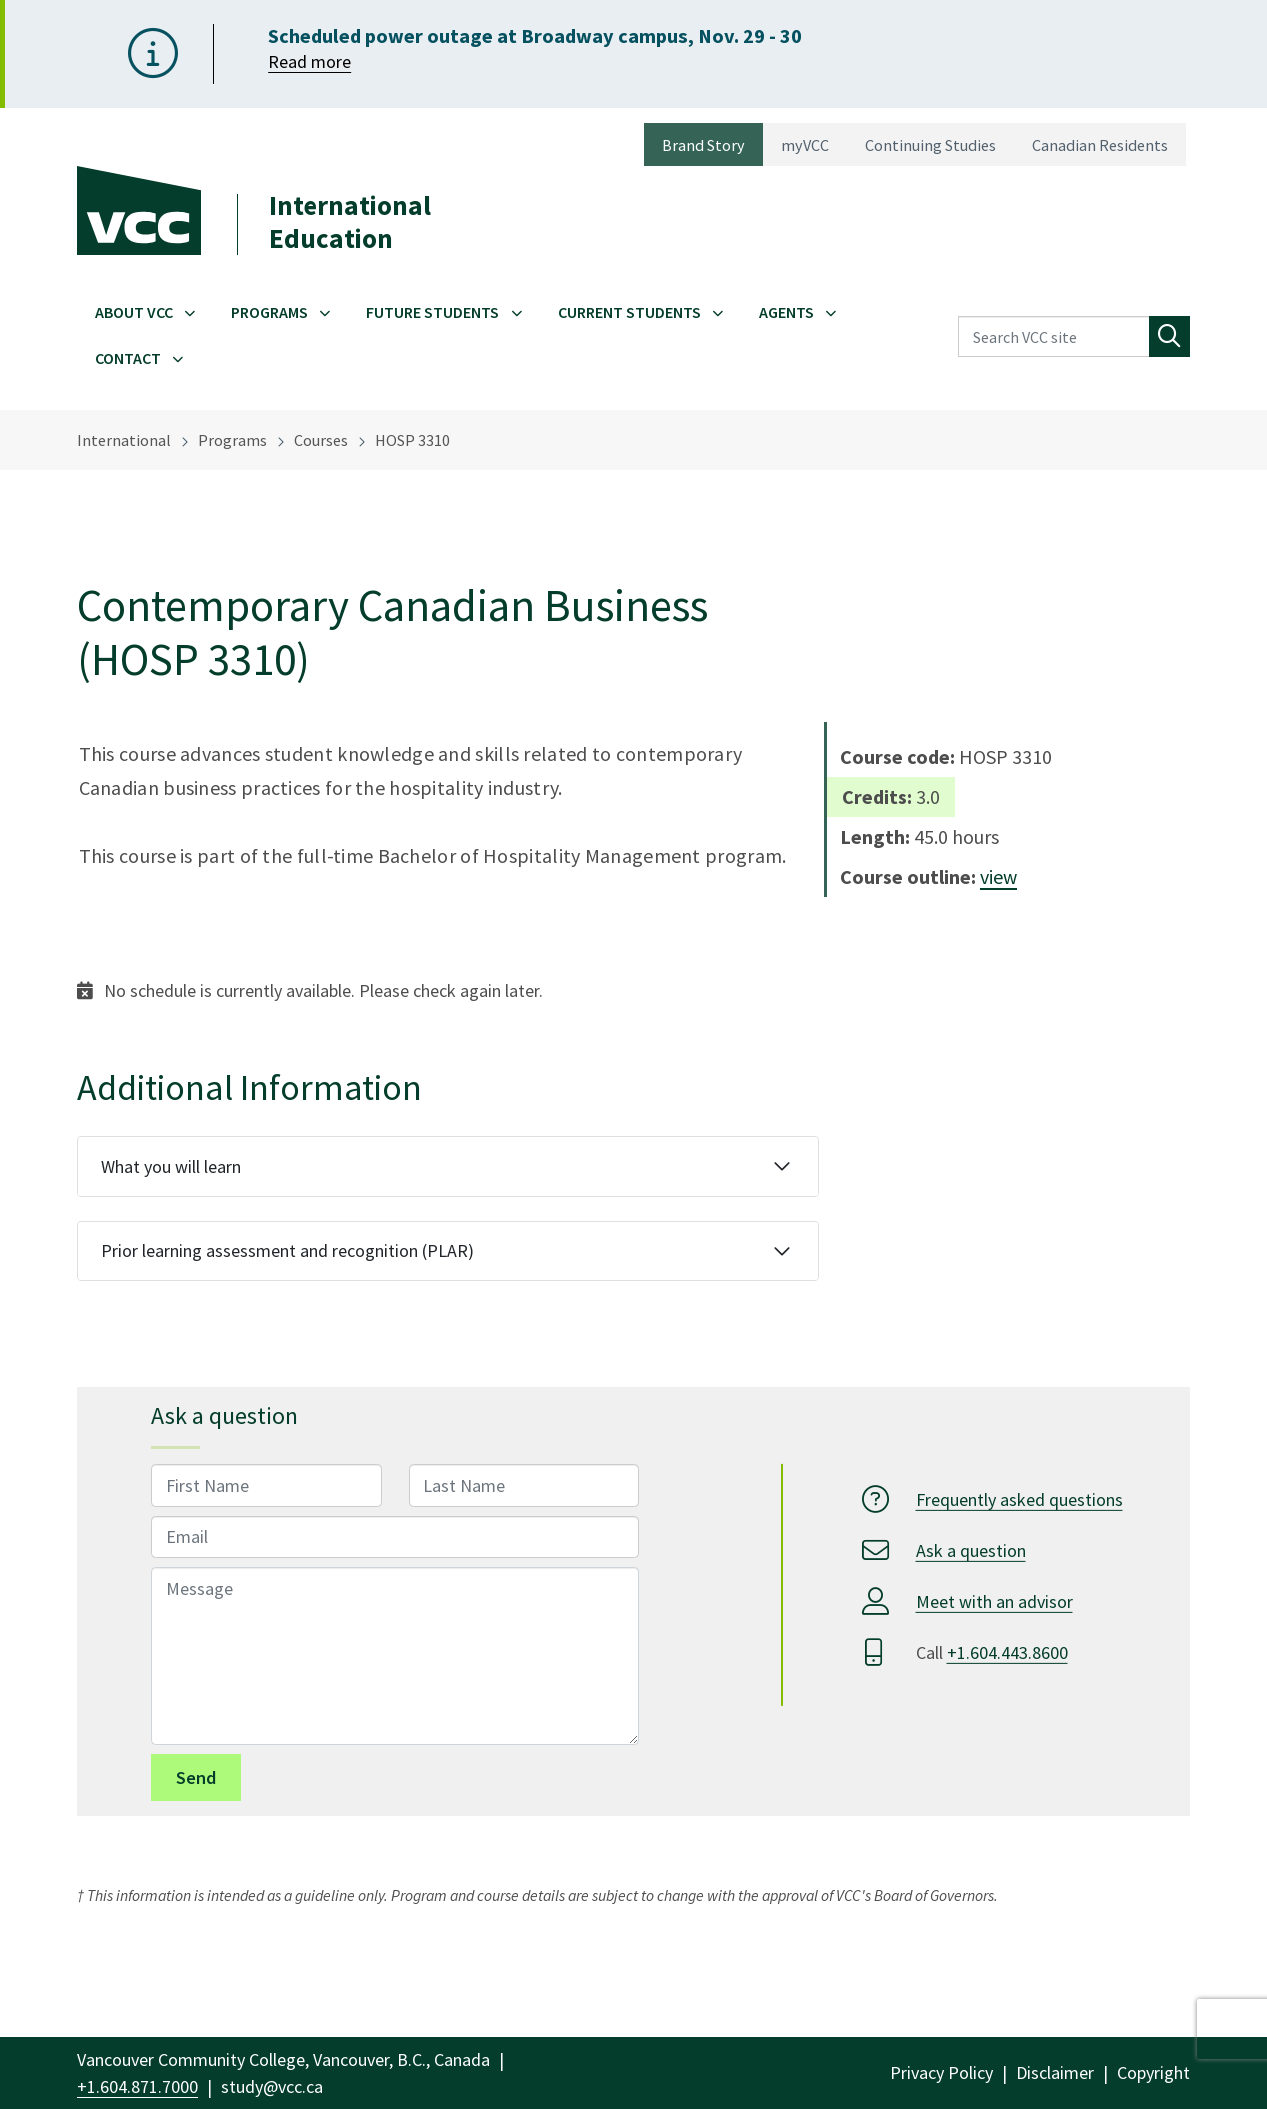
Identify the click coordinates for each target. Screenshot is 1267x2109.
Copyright (1153, 2072)
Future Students (432, 312)
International (124, 440)
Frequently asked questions (1019, 1499)
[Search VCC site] (1054, 336)
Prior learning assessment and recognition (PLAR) (287, 1250)
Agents (786, 312)
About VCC (134, 312)
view (998, 876)
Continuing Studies (930, 145)
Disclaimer (1055, 2072)
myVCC (805, 145)
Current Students (629, 312)
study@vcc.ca (272, 2086)
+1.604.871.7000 (137, 2086)
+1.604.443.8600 (1007, 1652)
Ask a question (971, 1550)
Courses (321, 440)
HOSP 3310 (412, 440)
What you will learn (171, 1166)
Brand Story (703, 145)
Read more (309, 61)
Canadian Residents (1100, 145)
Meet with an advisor (994, 1601)
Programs (269, 312)
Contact (128, 358)
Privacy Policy (941, 2072)
